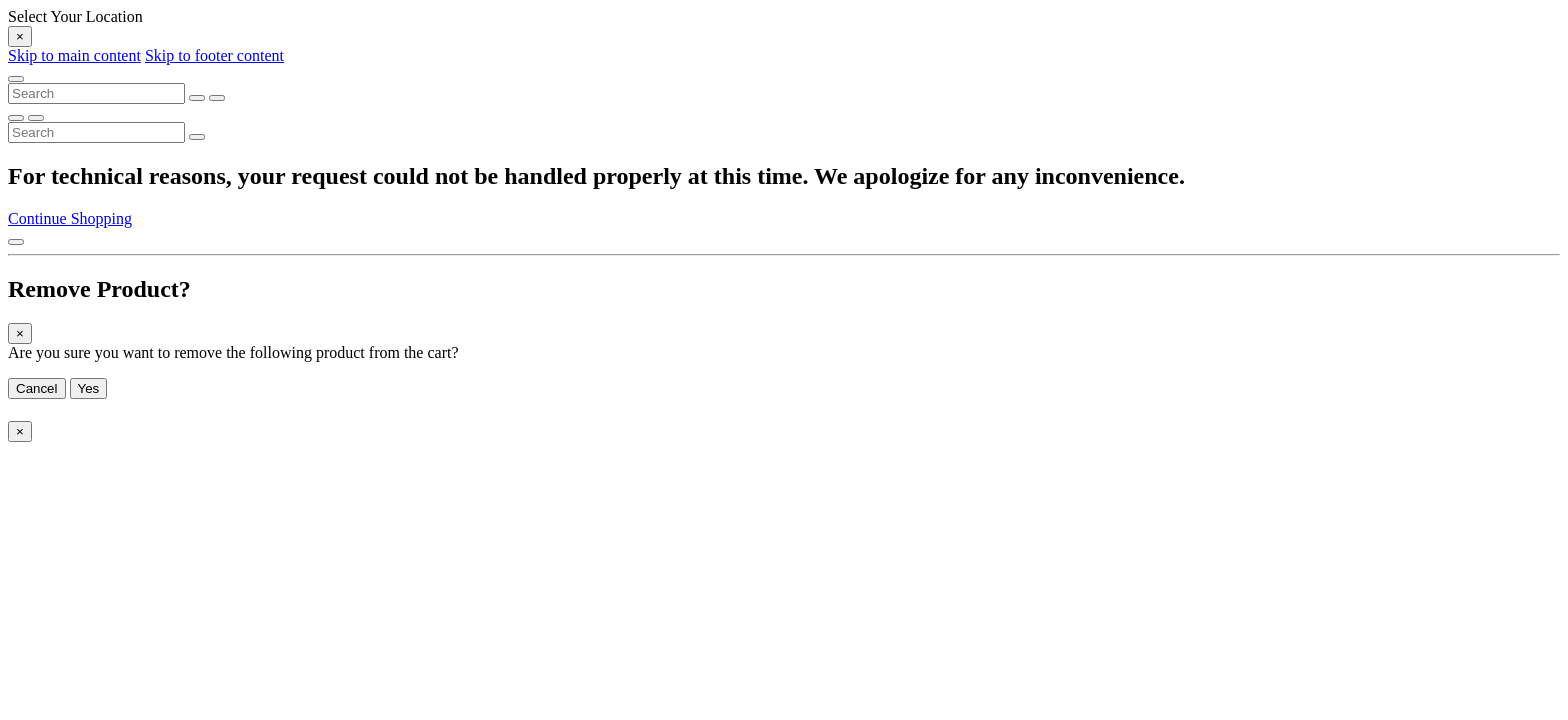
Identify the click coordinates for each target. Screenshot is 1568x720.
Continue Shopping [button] (70, 218)
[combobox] (96, 93)
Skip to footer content (214, 55)
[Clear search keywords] (197, 98)
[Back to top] (16, 242)
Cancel (37, 388)
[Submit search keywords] (217, 98)
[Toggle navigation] (16, 79)
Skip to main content (74, 55)
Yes (89, 388)
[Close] (20, 36)
